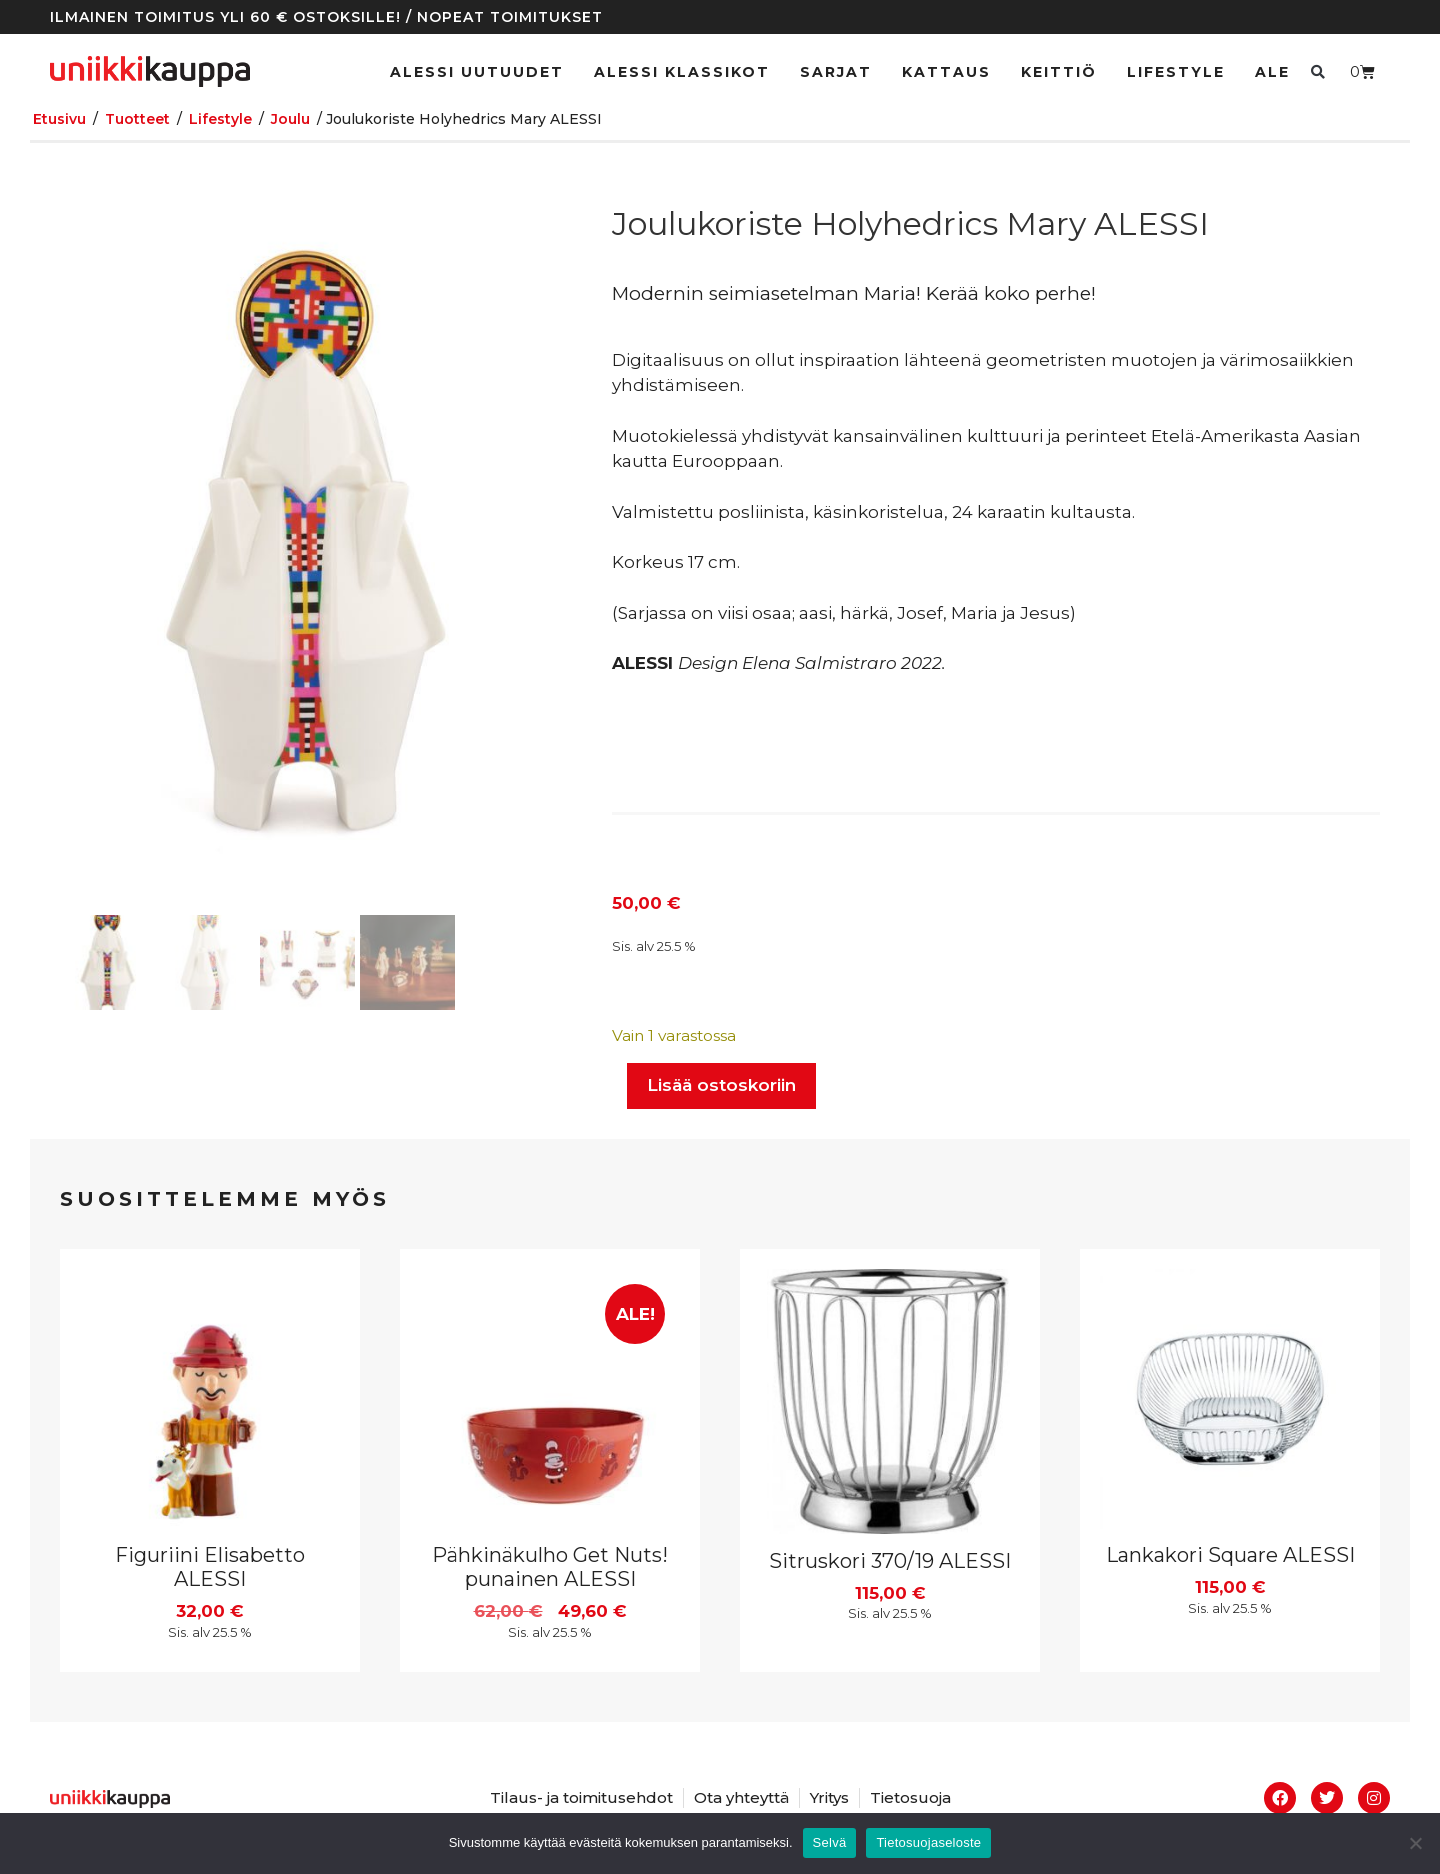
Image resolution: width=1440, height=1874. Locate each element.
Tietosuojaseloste (928, 1842)
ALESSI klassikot (682, 72)
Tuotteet (137, 119)
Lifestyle (1176, 72)
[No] (1415, 1843)
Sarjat (836, 72)
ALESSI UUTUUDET (477, 72)
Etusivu (59, 119)
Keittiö (1059, 72)
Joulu (290, 119)
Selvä (830, 1842)
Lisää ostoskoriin (721, 1085)
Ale (1272, 72)
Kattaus (946, 72)
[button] (1317, 71)
